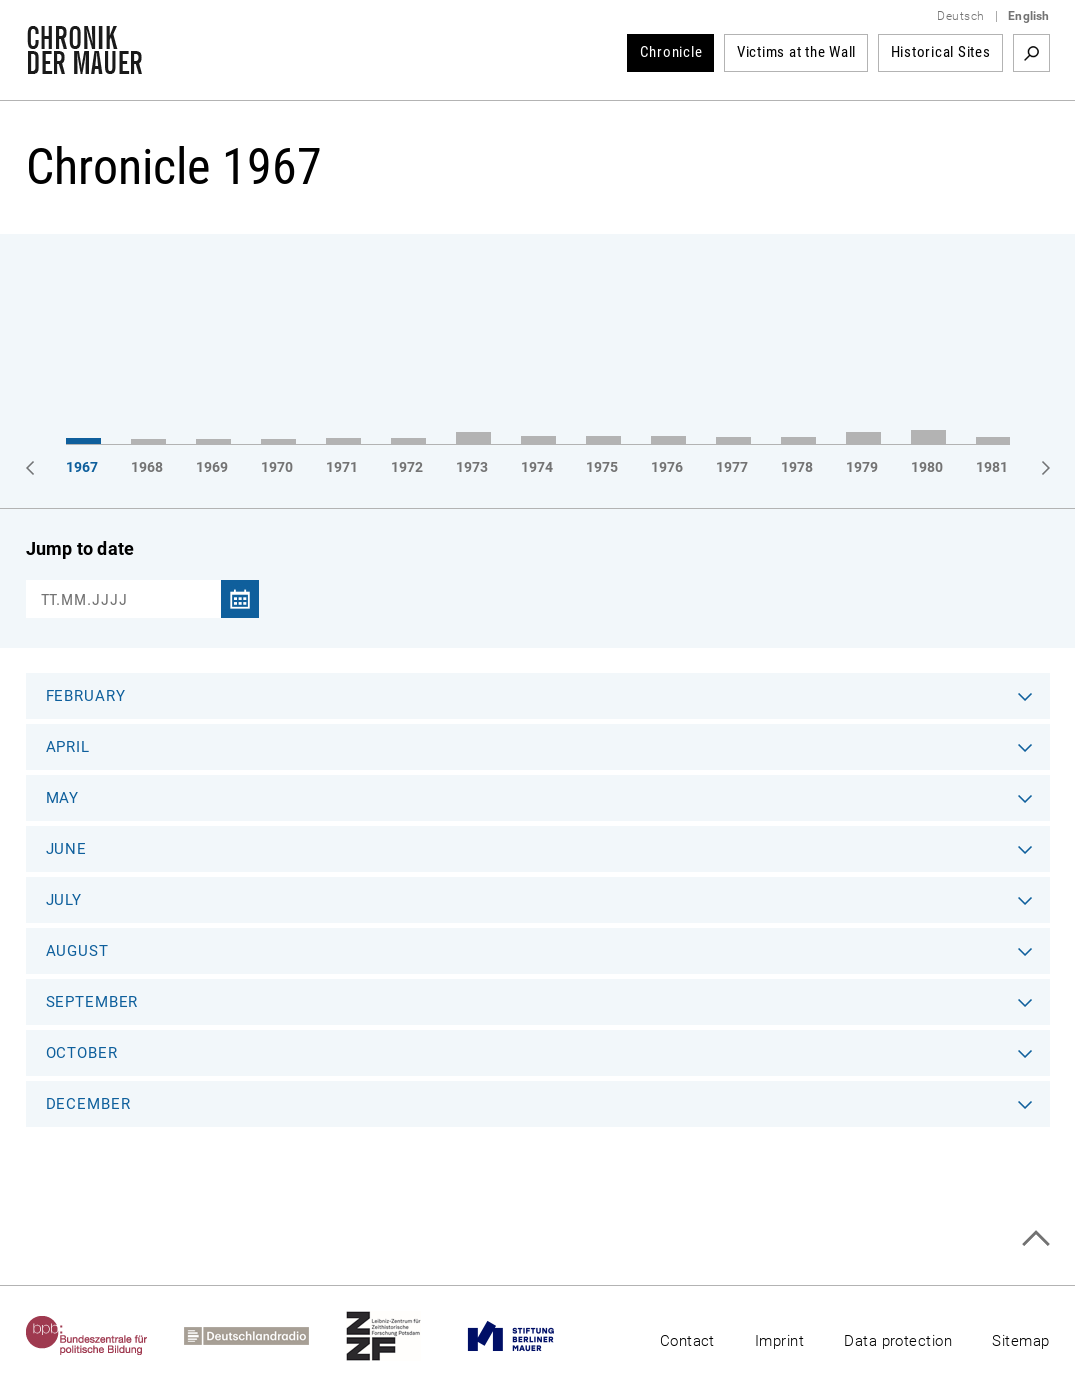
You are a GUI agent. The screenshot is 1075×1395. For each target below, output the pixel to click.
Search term (1031, 53)
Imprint (779, 1341)
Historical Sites (941, 52)
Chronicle (671, 52)
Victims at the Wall (796, 52)
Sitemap (1020, 1341)
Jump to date (80, 548)
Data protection (898, 1341)
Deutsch (960, 16)
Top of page (1035, 1238)
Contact (687, 1341)
